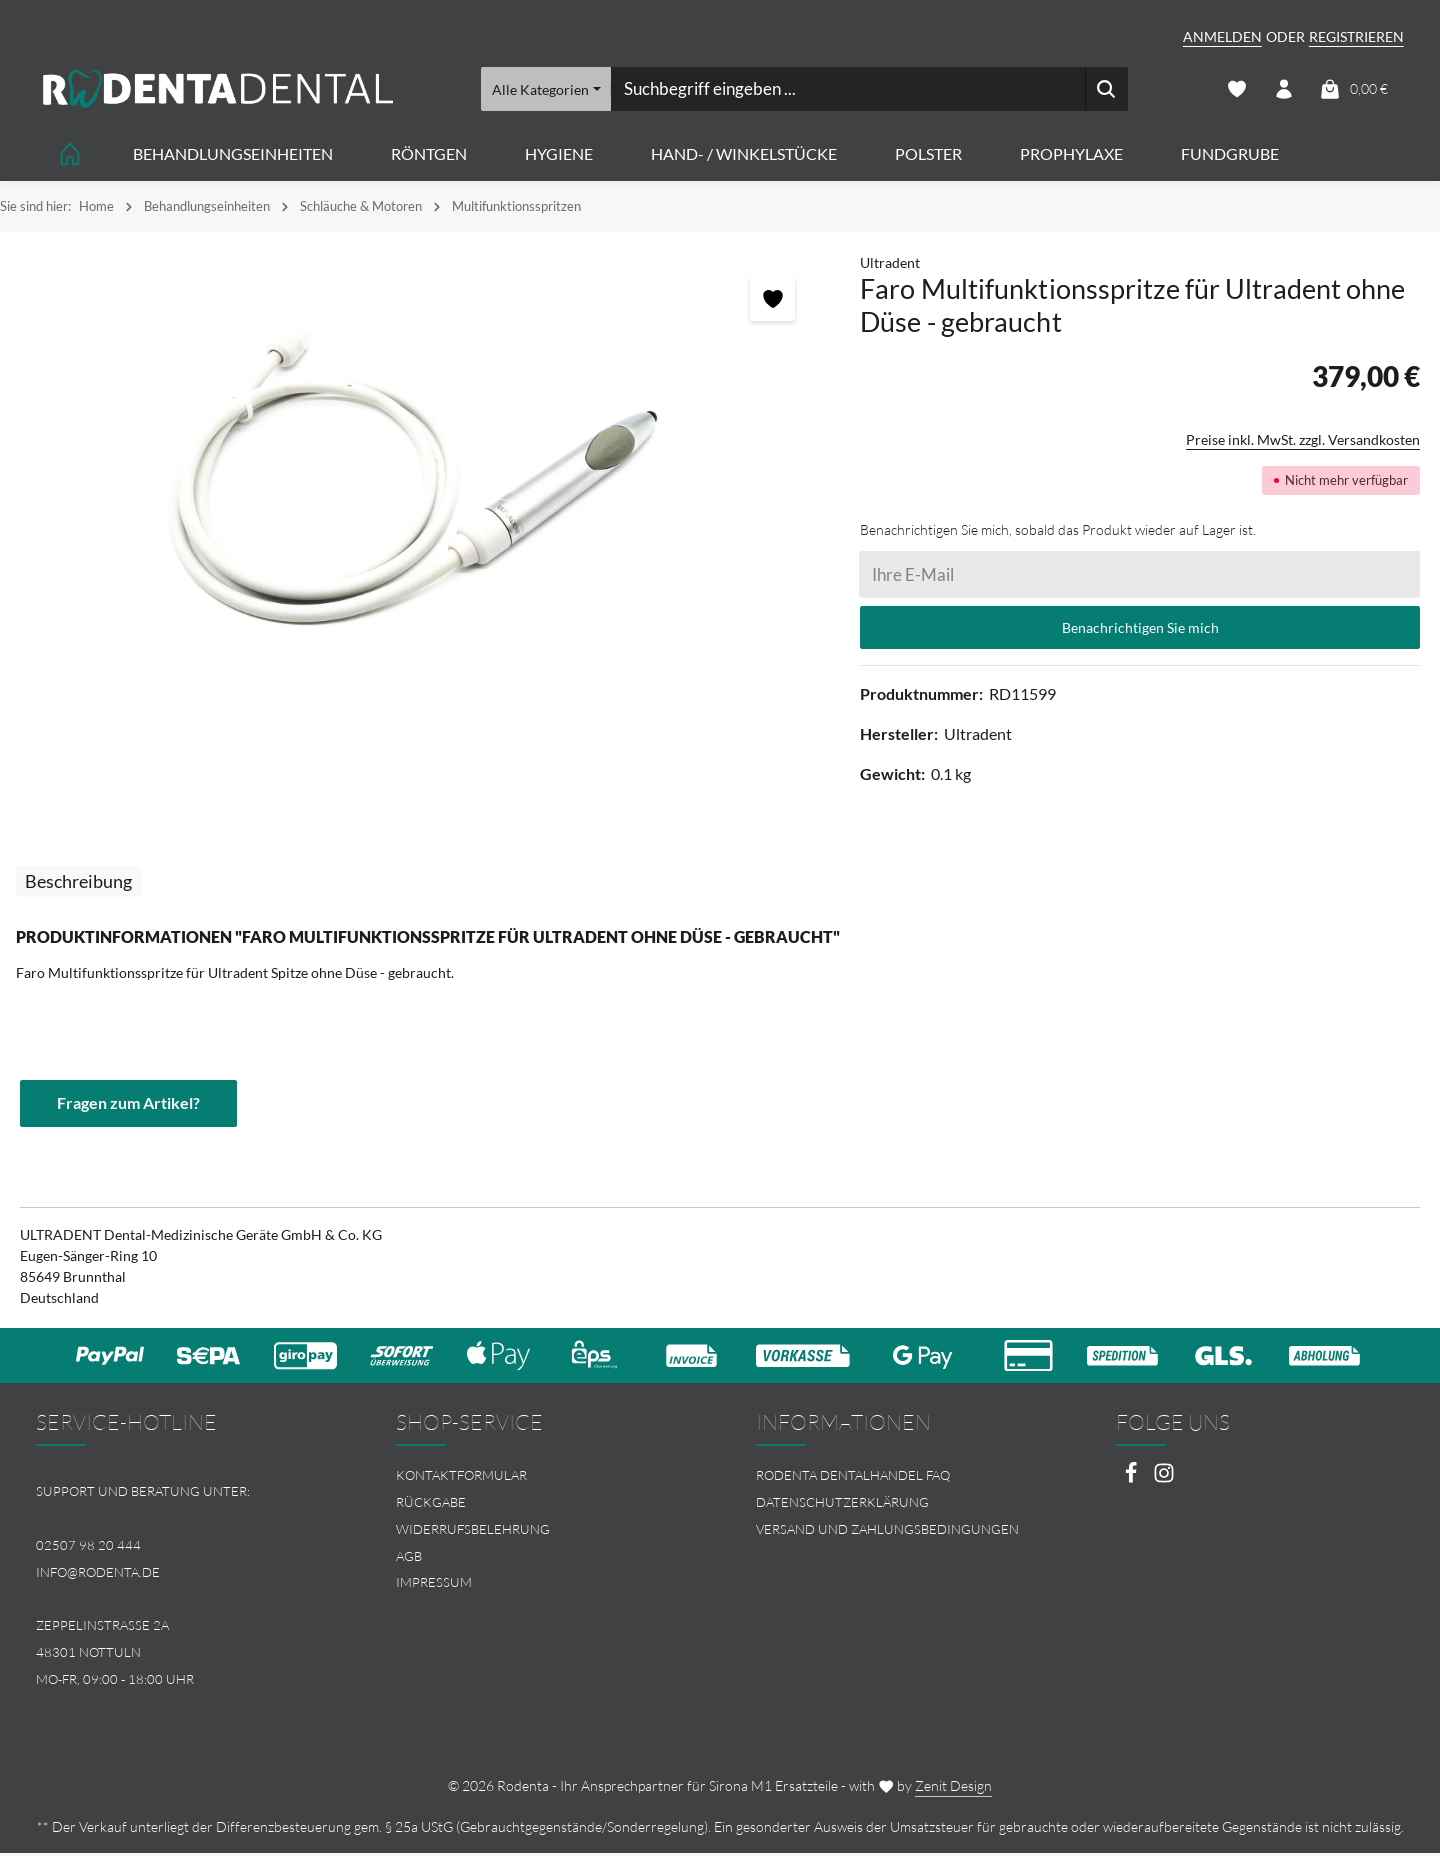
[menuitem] (540, 1478)
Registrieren (1356, 36)
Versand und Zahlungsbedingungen (887, 1531)
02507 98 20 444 (88, 1547)
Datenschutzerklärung (842, 1505)
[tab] (78, 883)
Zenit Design (953, 1788)
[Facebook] (1132, 1481)
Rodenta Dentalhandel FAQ (853, 1478)
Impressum (434, 1585)
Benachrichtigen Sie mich (1140, 629)
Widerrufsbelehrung (473, 1531)
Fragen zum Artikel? (128, 1105)
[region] (420, 480)
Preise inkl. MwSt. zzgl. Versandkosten (1303, 441)
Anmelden (1222, 36)
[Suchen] (1105, 90)
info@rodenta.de (98, 1574)
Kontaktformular (461, 1478)
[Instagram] (1164, 1481)
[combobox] (847, 90)
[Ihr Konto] (1283, 90)
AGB (409, 1558)
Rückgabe (431, 1505)
